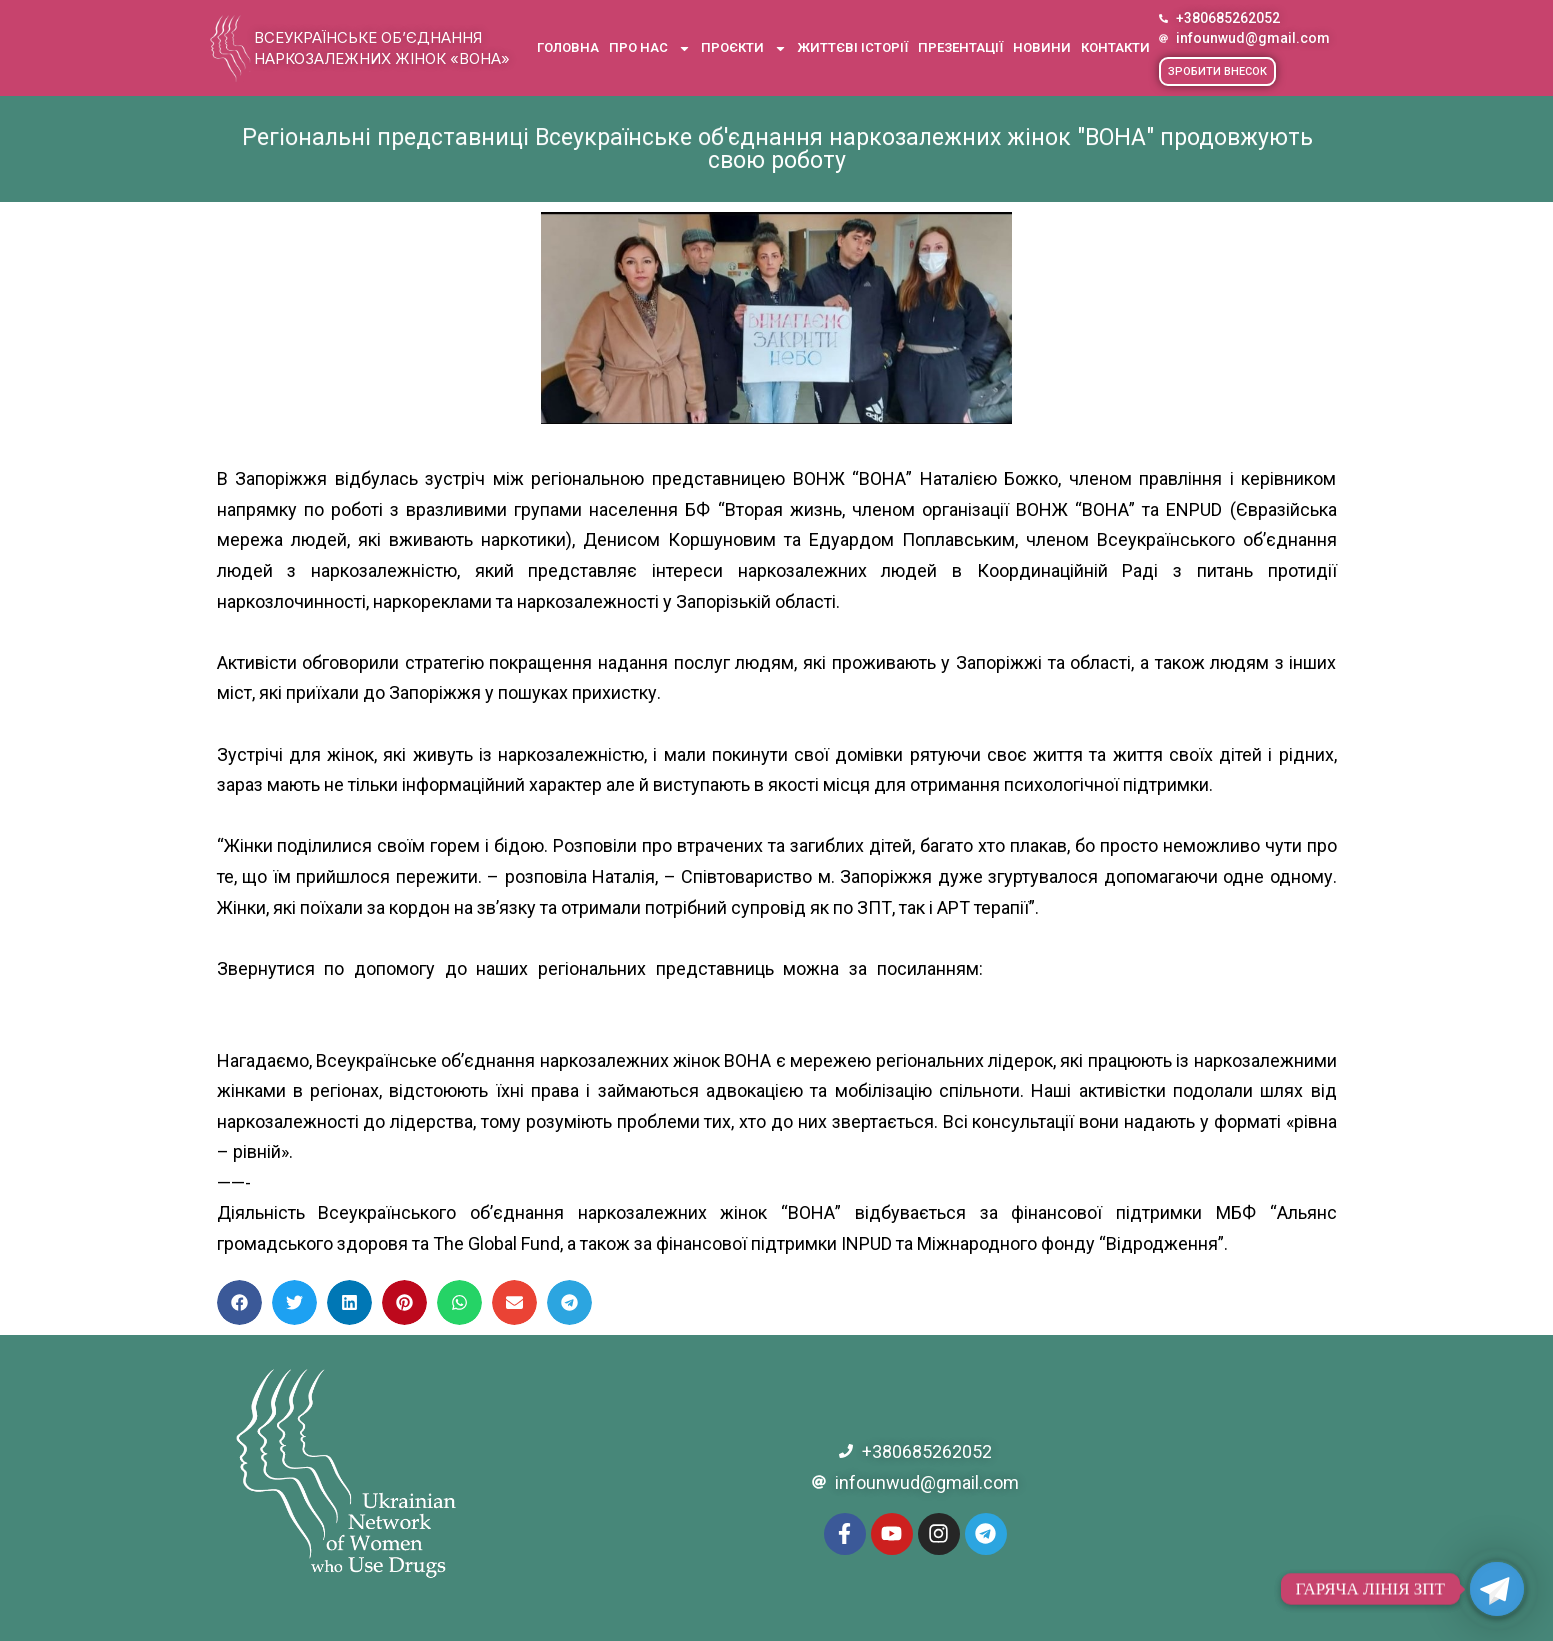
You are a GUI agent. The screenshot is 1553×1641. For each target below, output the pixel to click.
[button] (1217, 71)
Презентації (960, 47)
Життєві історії (852, 47)
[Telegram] (1497, 1589)
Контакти (1115, 47)
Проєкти (744, 48)
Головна (568, 47)
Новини (1042, 47)
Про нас (650, 48)
